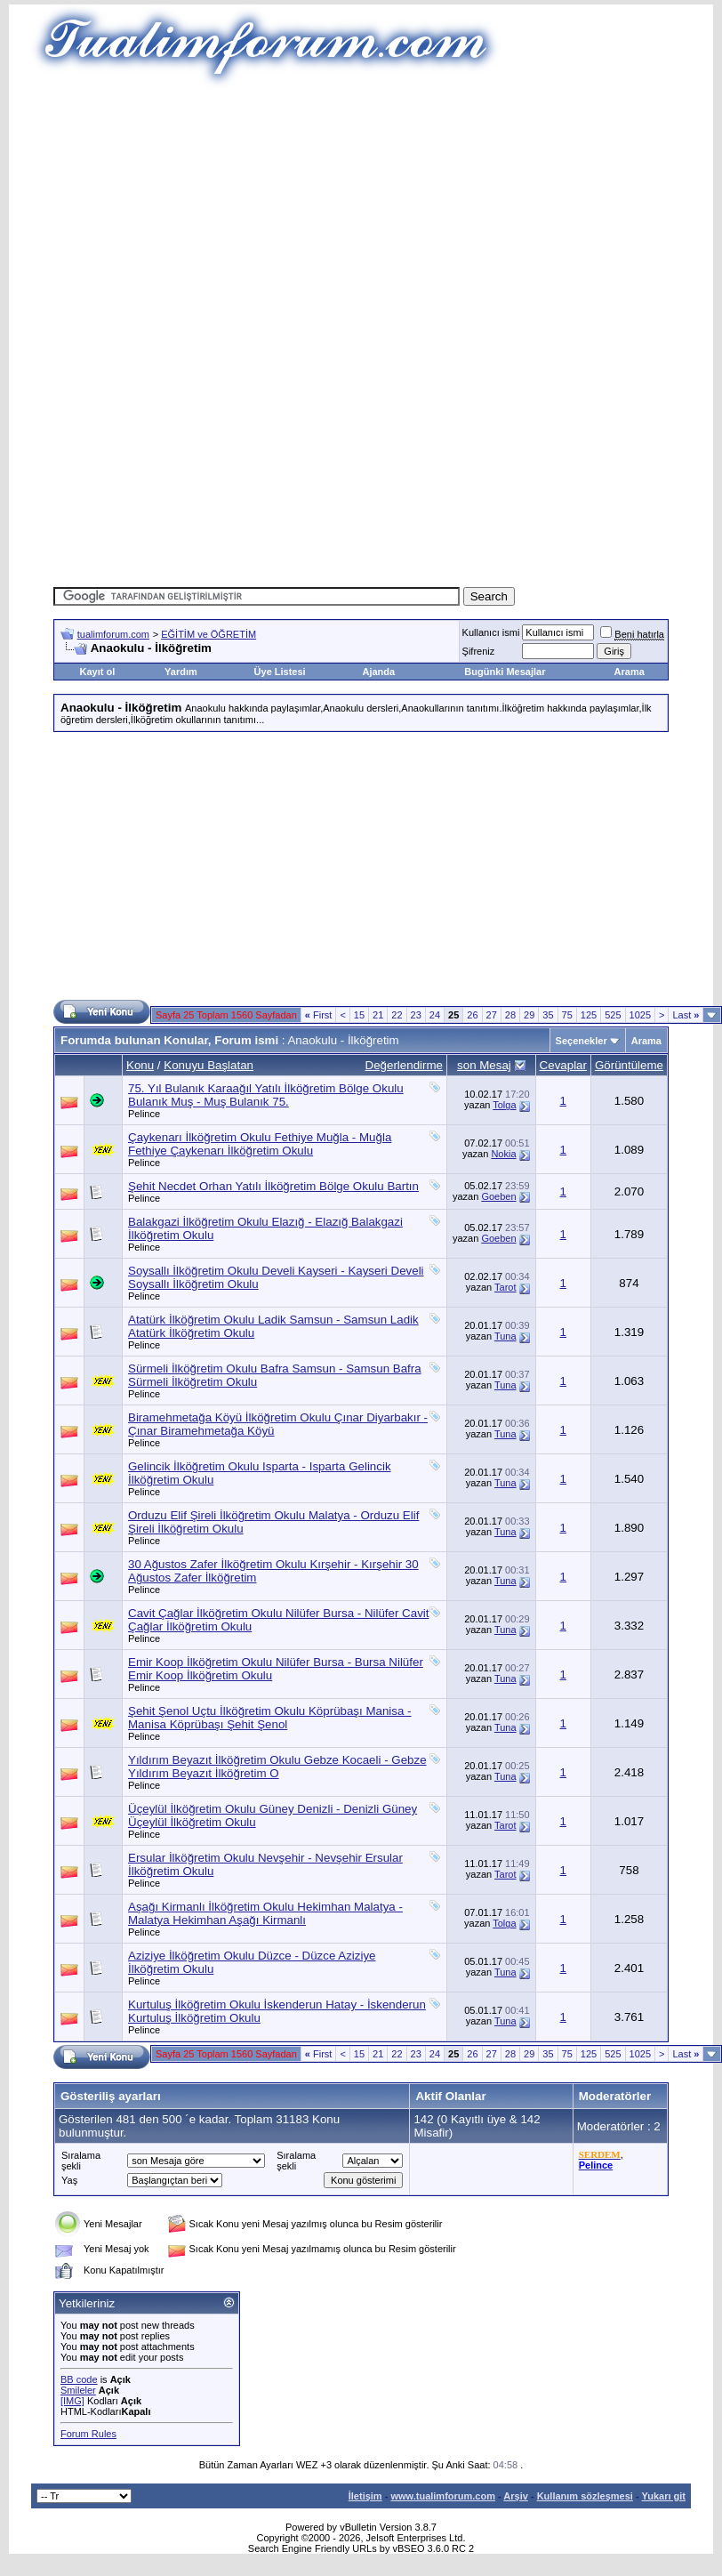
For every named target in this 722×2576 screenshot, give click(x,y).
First (319, 1015)
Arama (629, 671)
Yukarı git (663, 2496)
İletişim (365, 2496)
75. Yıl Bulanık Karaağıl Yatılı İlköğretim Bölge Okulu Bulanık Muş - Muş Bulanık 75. (266, 1095)
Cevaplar (563, 1065)
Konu (140, 1065)
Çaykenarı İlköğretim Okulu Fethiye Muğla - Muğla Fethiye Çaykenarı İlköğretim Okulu (259, 1144)
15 (359, 1015)
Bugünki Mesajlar (504, 671)
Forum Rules (88, 2433)
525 (613, 1015)
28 (510, 1015)
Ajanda (378, 671)
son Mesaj (484, 1065)
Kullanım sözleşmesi (585, 2496)
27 (491, 1015)
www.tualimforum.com (442, 2496)
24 (434, 1015)
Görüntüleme (629, 1065)
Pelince (144, 1113)
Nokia (503, 1153)
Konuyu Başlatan (208, 1065)
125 (589, 1015)
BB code (79, 2379)
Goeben (498, 1196)
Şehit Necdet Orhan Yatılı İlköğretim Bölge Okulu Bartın (273, 1186)
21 (378, 1015)
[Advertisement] (368, 213)
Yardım (180, 671)
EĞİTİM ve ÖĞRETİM (208, 634)
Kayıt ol (98, 671)
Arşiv (515, 2496)
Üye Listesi (280, 671)
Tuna (505, 1336)
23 (416, 1015)
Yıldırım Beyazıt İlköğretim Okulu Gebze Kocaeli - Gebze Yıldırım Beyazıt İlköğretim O (277, 1766)
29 (529, 1015)
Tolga (504, 1104)
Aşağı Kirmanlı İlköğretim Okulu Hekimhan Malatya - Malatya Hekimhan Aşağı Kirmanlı (265, 1913)
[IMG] (72, 2400)
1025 (640, 1015)
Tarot (505, 1287)
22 (396, 1015)
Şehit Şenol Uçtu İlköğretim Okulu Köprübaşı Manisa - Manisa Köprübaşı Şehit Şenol (270, 1717)
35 (547, 1015)
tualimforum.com (113, 634)
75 (567, 1015)
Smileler (78, 2390)
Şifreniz (478, 651)
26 (472, 1015)
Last (685, 1015)
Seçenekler (581, 1040)
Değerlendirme (404, 1065)
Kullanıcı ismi (491, 632)
